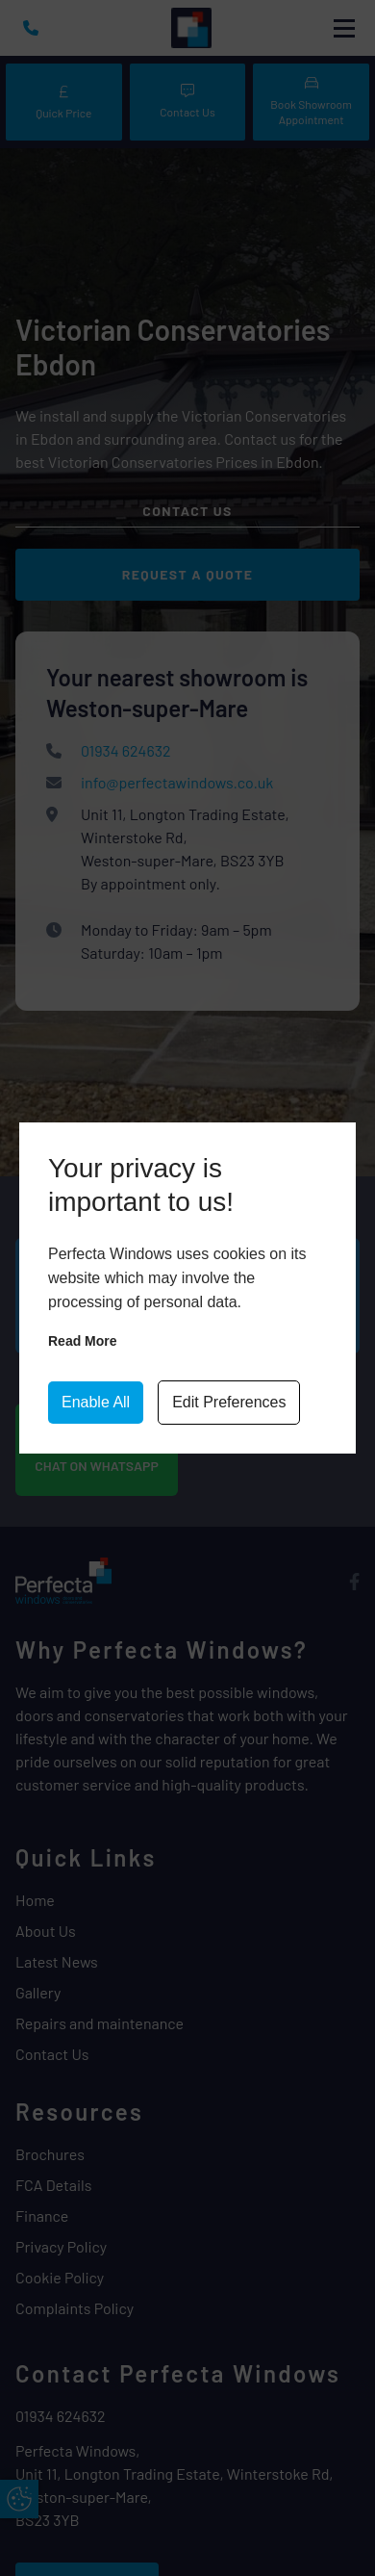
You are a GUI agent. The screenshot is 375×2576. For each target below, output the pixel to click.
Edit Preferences (229, 1402)
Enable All (96, 1402)
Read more (82, 1341)
